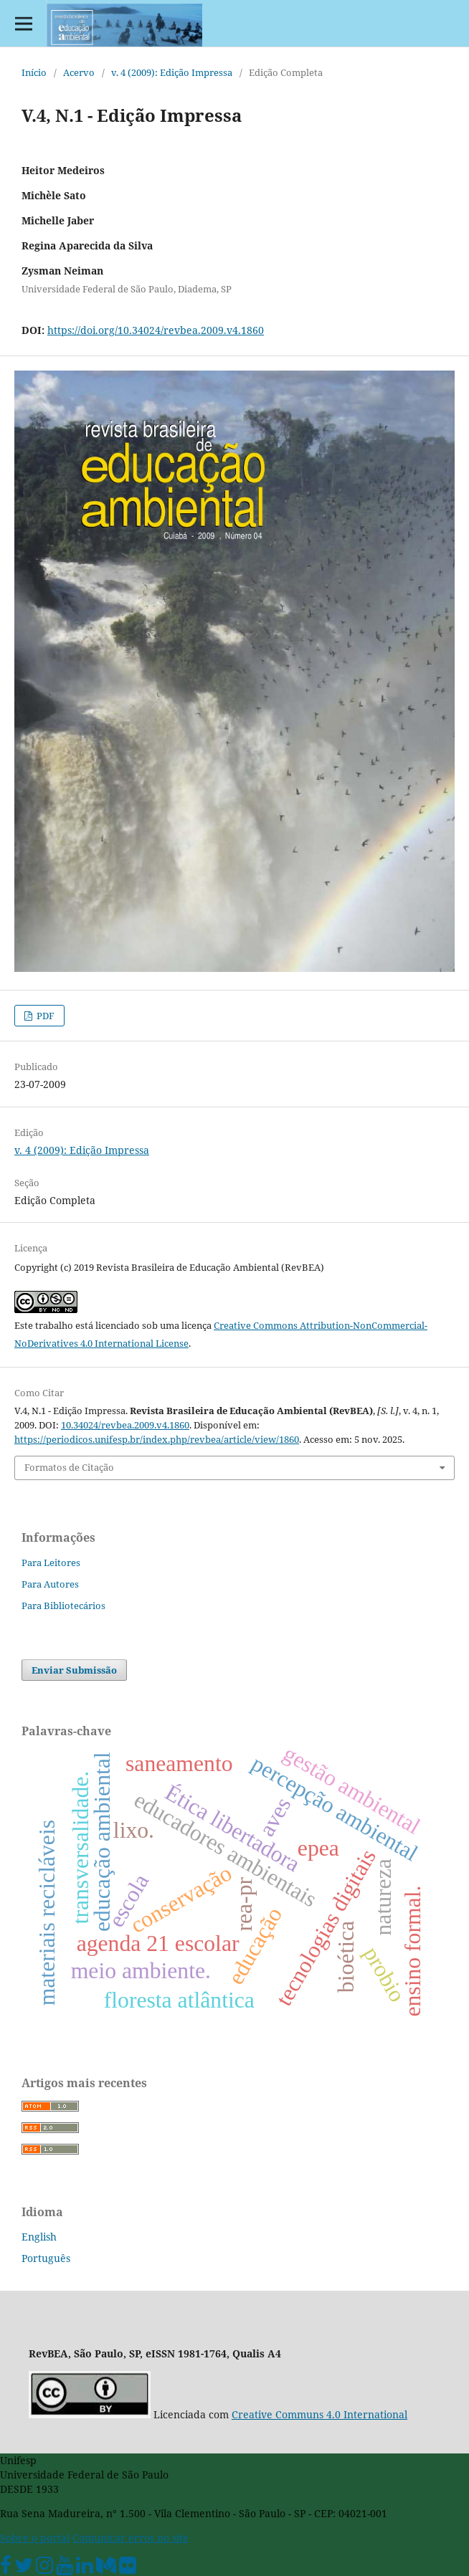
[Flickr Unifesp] (127, 2568)
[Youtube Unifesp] (64, 2568)
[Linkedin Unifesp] (84, 2568)
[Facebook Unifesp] (5, 2568)
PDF (44, 1015)
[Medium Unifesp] (106, 2568)
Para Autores (50, 1584)
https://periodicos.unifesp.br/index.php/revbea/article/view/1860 (156, 1439)
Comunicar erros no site (130, 2537)
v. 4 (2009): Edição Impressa (171, 72)
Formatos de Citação (69, 1467)
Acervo (79, 72)
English (39, 2236)
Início (34, 72)
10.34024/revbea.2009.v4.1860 (125, 1424)
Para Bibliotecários (63, 1605)
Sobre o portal (35, 2537)
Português (46, 2258)
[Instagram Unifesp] (44, 2568)
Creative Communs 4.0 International (319, 2414)
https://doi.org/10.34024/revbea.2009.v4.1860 (155, 330)
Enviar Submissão (74, 1670)
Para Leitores (51, 1562)
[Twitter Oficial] (23, 2568)
